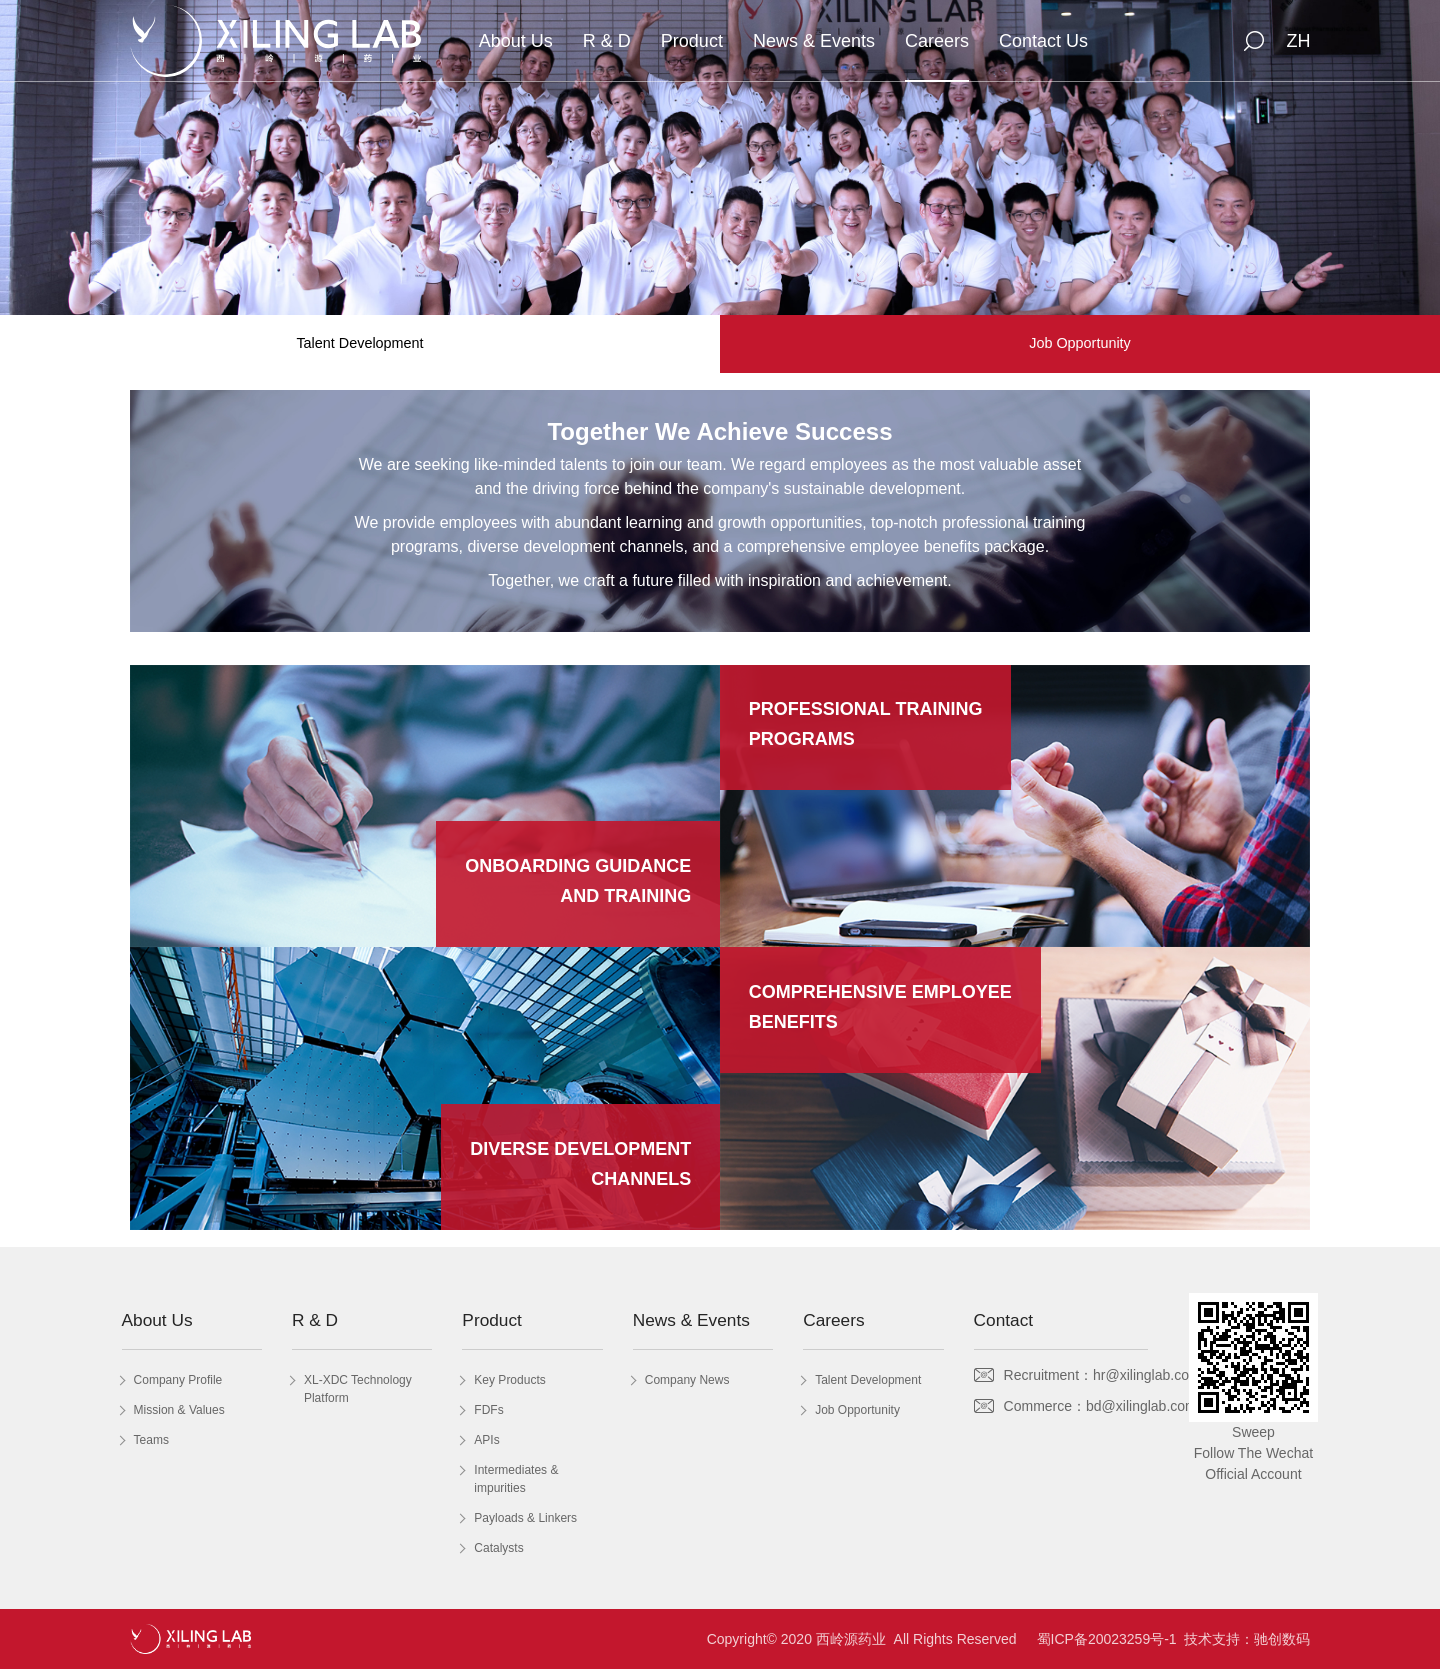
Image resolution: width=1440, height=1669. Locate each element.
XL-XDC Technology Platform (358, 1389)
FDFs (488, 1410)
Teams (151, 1440)
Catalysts (498, 1548)
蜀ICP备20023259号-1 (1107, 1639)
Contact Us (1043, 41)
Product (692, 41)
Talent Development (359, 343)
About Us (516, 41)
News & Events (814, 41)
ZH (1298, 41)
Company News (687, 1380)
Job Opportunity (1080, 343)
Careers (937, 41)
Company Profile (178, 1380)
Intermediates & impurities (516, 1479)
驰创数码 (1282, 1639)
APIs (486, 1440)
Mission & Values (179, 1410)
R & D (607, 41)
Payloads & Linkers (525, 1518)
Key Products (509, 1380)
